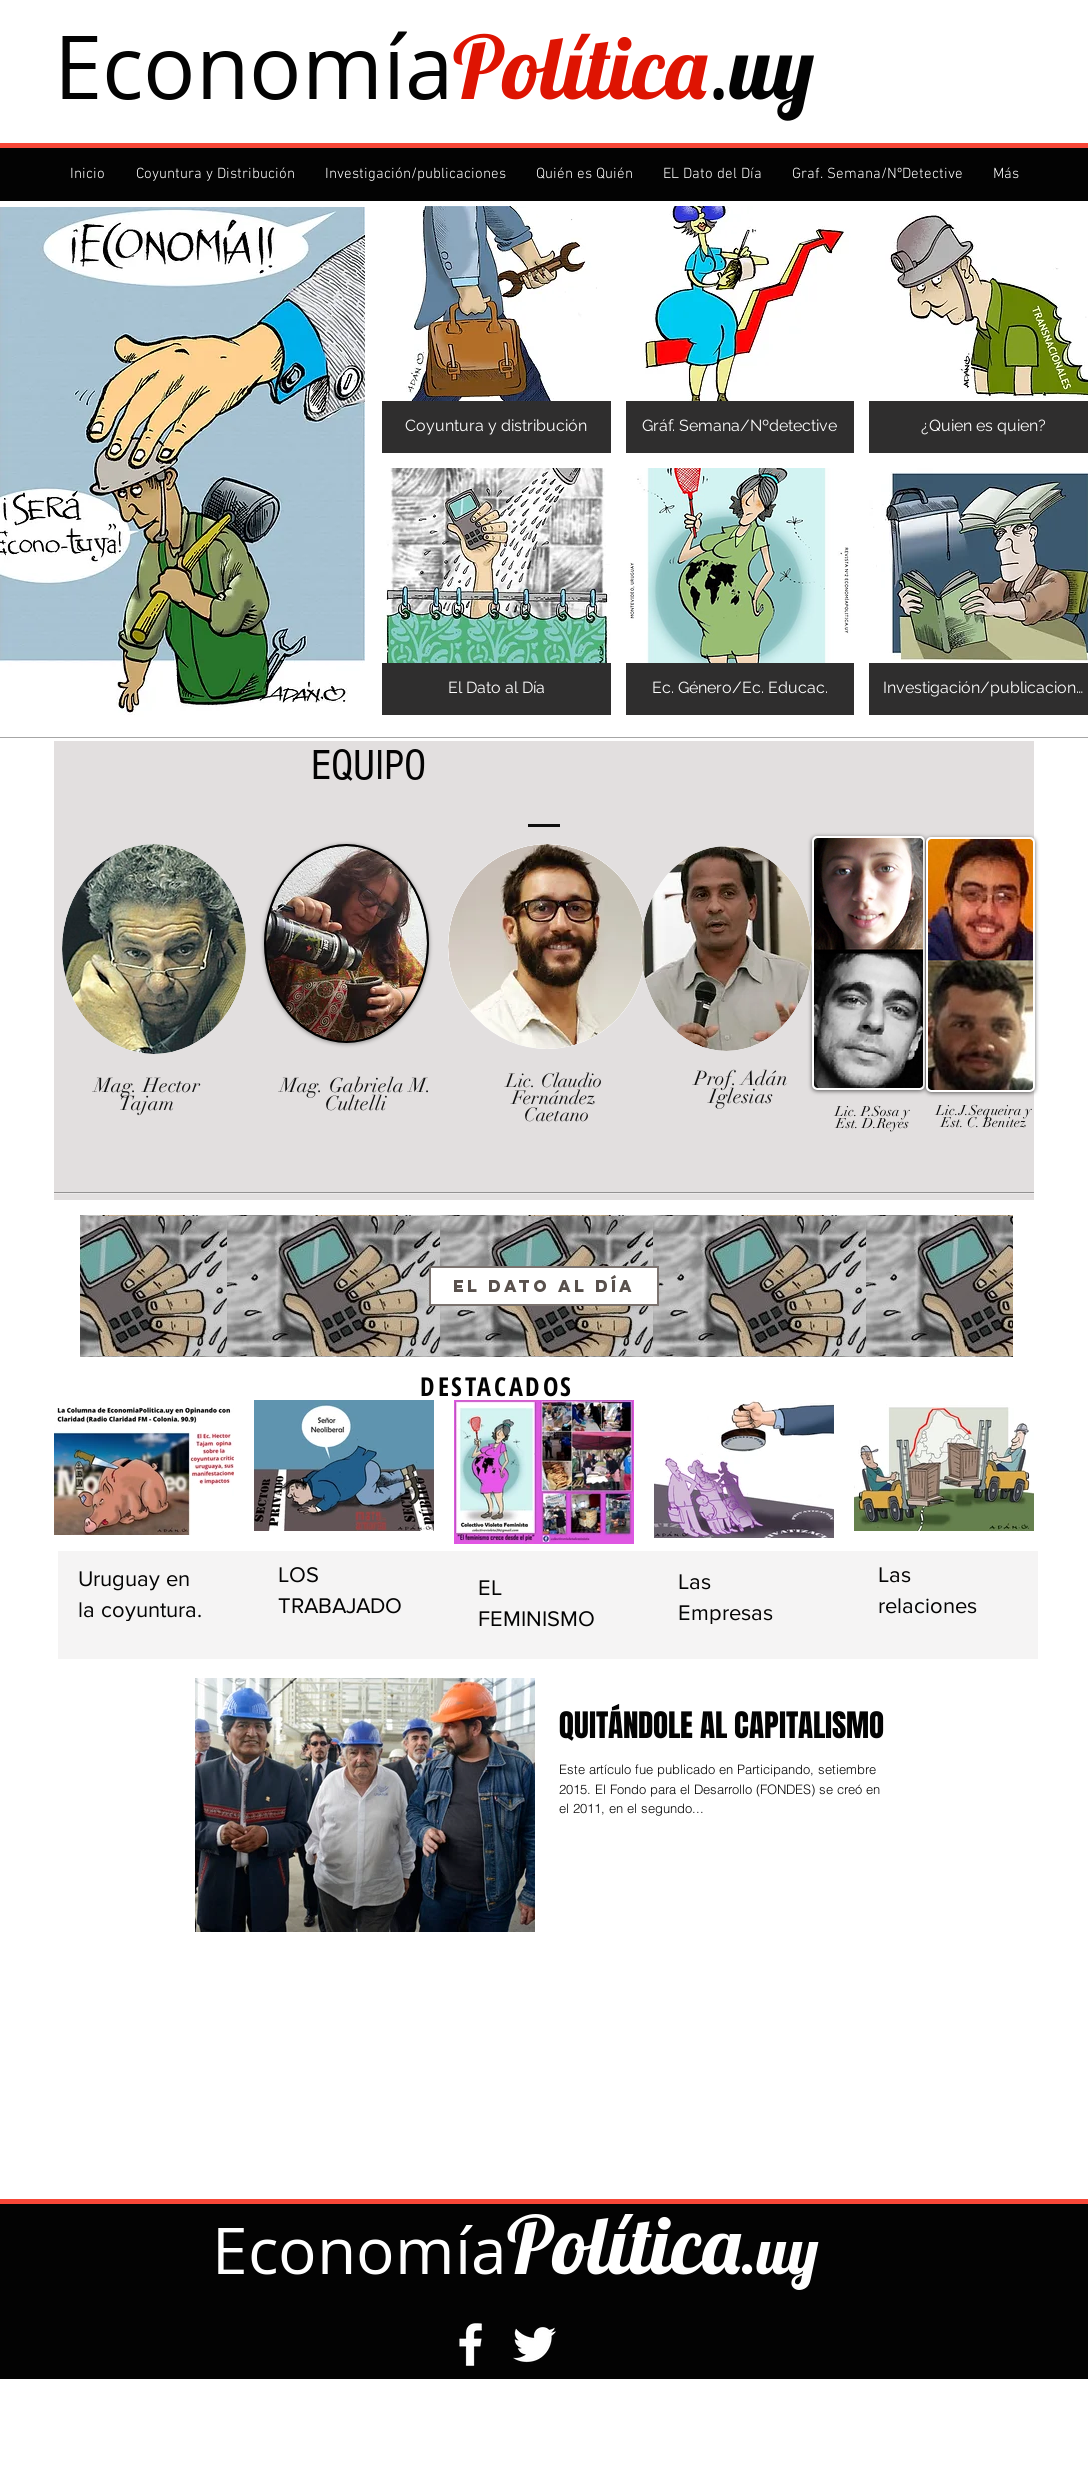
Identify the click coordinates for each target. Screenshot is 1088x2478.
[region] (546, 1287)
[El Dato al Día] (544, 1286)
